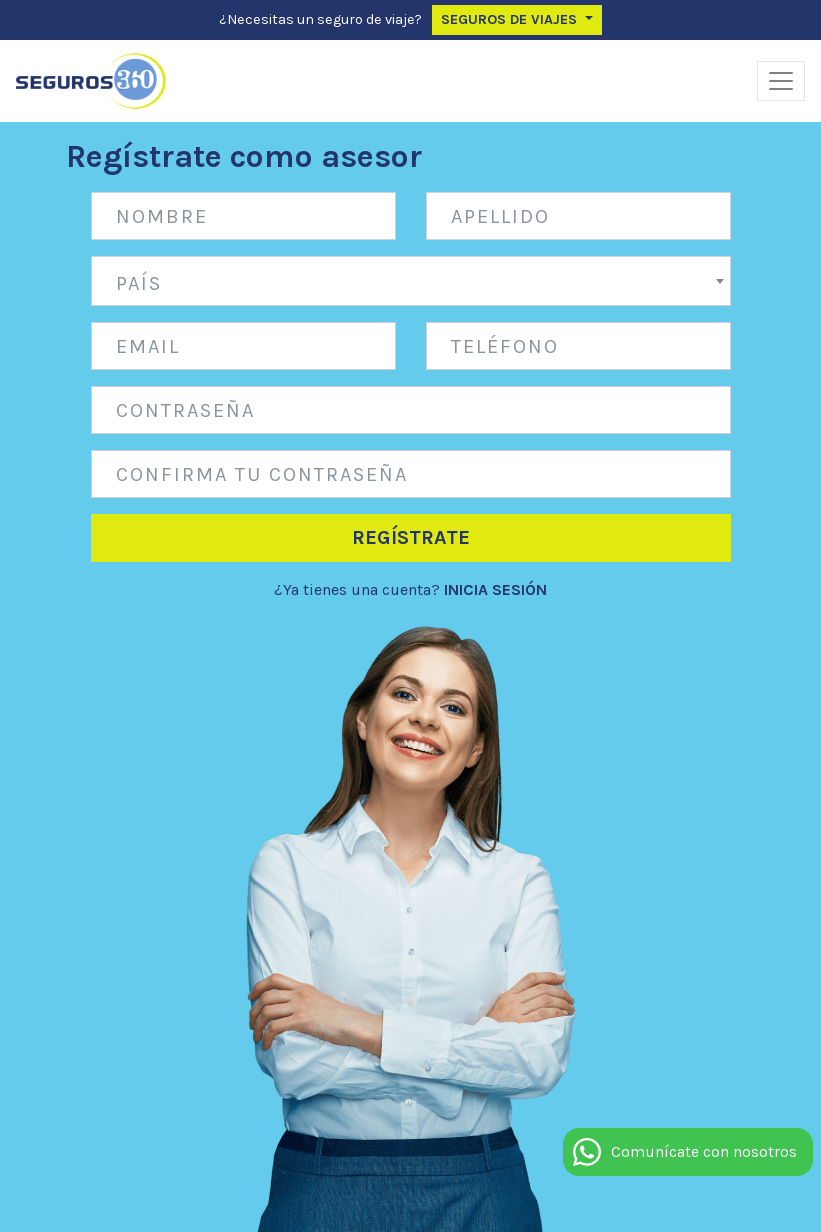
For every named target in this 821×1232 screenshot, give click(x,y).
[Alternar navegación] (781, 81)
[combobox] (411, 281)
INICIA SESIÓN (495, 589)
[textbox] (411, 284)
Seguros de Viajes (511, 19)
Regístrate (411, 537)
